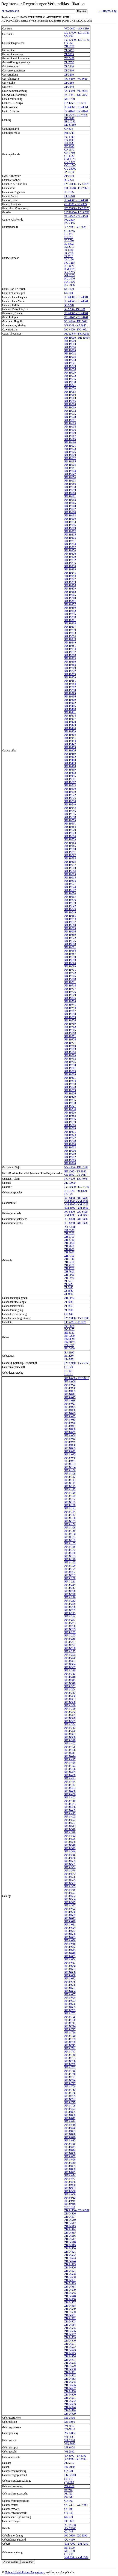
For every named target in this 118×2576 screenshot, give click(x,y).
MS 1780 (69, 98)
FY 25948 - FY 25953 (76, 1362)
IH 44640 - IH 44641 (76, 216)
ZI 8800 (68, 1309)
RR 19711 (70, 982)
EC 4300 (69, 136)
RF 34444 (70, 1781)
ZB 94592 (70, 2400)
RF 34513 (70, 1826)
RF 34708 (70, 2019)
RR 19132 (70, 458)
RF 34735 (70, 2038)
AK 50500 (70, 1227)
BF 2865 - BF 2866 (75, 1171)
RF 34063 (70, 1438)
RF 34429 (70, 1772)
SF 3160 (69, 288)
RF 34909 (70, 2194)
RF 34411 (69, 1753)
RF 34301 (70, 1660)
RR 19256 (70, 585)
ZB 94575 (70, 2353)
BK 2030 (69, 2466)
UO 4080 (69, 2539)
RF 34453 (70, 1787)
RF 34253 (70, 1622)
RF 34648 (70, 1953)
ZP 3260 (69, 66)
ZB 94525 (70, 2264)
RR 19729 (70, 995)
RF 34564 (70, 1867)
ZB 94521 (70, 2251)
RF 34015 (70, 1397)
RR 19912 (70, 1156)
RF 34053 (70, 1432)
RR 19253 (70, 582)
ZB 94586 (70, 2385)
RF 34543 (70, 1848)
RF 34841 (70, 2146)
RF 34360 (70, 1695)
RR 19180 (70, 512)
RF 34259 (70, 1629)
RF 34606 (70, 1911)
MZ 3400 (69, 2417)
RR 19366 (70, 661)
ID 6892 (69, 243)
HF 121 (68, 1371)
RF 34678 (70, 1984)
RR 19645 (70, 909)
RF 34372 (70, 1711)
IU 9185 (69, 192)
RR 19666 (70, 931)
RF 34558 (70, 1857)
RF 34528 (70, 1841)
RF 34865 (70, 2165)
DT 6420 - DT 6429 (75, 1190)
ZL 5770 (69, 2462)
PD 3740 (69, 132)
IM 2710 (69, 246)
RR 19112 (70, 436)
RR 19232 (70, 559)
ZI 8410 (68, 1281)
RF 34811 (69, 2118)
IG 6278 (69, 305)
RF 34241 (70, 1613)
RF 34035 (70, 1419)
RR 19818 (70, 1083)
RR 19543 (70, 807)
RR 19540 (70, 804)
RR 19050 (70, 388)
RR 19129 (70, 455)
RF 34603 (70, 1908)
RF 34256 (70, 1625)
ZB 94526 (70, 2267)
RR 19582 (70, 842)
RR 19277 (70, 604)
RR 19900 (70, 1144)
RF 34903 (70, 2188)
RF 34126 (70, 1492)
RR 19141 (70, 467)
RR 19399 (70, 699)
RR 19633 (70, 896)
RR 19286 (70, 607)
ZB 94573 (70, 2350)
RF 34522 (70, 1835)
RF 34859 (70, 2162)
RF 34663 (70, 1968)
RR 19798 (70, 1064)
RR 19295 (70, 613)
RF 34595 (70, 1902)
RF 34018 (70, 1400)
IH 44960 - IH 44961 (76, 317)
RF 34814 (70, 2121)
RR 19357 (70, 652)
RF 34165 (70, 1543)
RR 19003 (70, 343)
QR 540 (68, 2512)
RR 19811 (70, 1077)
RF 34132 (70, 1498)
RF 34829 (70, 2137)
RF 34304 (70, 1664)
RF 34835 (70, 2140)
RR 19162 (70, 499)
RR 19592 (70, 855)
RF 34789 (70, 2095)
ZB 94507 (70, 2216)
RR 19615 (70, 877)
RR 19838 (70, 1103)
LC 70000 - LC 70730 (76, 1186)
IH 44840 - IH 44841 (76, 301)
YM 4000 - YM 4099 (76, 1214)
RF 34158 (70, 1527)
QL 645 (68, 2531)
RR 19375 (70, 674)
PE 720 (68, 2490)
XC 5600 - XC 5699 (75, 2535)
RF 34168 (70, 1546)
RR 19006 (70, 347)
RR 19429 (70, 731)
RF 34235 (70, 1603)
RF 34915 (70, 2200)
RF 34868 (70, 2169)
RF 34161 (70, 1537)
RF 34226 (70, 1594)
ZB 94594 (70, 2407)
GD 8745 (69, 230)
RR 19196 (70, 524)
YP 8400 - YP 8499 (75, 2458)
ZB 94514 (70, 2229)
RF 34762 (70, 2067)
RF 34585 (70, 1886)
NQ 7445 (69, 222)
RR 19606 (70, 871)
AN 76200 (70, 2528)
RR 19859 (70, 1122)
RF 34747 (70, 2051)
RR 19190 (70, 518)
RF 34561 (70, 1864)
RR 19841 (70, 1106)
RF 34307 (70, 1667)
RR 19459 (70, 753)
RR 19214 (70, 544)
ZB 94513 (70, 2226)
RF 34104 (70, 1467)
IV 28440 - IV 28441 (76, 111)
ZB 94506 (70, 2213)
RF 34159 (70, 1530)
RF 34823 (70, 2130)
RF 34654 (70, 1959)
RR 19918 (70, 1163)
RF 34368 (70, 1705)
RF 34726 (70, 2032)
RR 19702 (70, 972)
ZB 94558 (70, 2305)
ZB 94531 (70, 2280)
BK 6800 (69, 2547)
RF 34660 (70, 1965)
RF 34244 (70, 1616)
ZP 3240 (69, 86)
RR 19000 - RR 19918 (77, 337)
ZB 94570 (70, 2340)
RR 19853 (70, 1115)
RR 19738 (70, 1001)
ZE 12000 (70, 1182)
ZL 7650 (69, 62)
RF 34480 (70, 1800)
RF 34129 (70, 1495)
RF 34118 (69, 1483)
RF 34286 (70, 1648)
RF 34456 (70, 1791)
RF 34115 (69, 1479)
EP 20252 (69, 121)
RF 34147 (70, 1514)
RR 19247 (70, 578)
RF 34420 (70, 1762)
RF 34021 (70, 1403)
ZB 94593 (70, 2404)
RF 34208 (70, 1578)
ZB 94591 (70, 2397)
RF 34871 (70, 2172)
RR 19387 (70, 686)
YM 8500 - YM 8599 (76, 2557)
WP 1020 (69, 2440)
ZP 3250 (69, 82)
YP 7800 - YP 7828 (75, 226)
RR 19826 (70, 1093)
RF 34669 (70, 1975)
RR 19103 (70, 423)
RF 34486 (70, 1806)
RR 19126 (70, 451)
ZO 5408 (69, 58)
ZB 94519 (70, 2245)
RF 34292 (70, 1651)
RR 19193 (70, 521)
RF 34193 (70, 1562)
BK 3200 (69, 1335)
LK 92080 (70, 2474)
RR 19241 (70, 572)
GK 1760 (69, 152)
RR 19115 (70, 439)
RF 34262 (70, 1632)
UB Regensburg (108, 10)
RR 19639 (70, 902)
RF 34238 (70, 1606)
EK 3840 (69, 118)
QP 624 (68, 128)
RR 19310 (70, 629)
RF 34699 (70, 2007)
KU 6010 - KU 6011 (75, 321)
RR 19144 (70, 471)
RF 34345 (70, 1679)
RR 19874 (70, 1134)
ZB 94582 (70, 2375)
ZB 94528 (70, 2273)
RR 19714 (70, 985)
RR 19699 (70, 966)
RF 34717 (70, 2029)
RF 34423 (70, 1765)
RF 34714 (70, 2026)
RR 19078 (70, 417)
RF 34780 (70, 2086)
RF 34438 (70, 1775)
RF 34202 (70, 1571)
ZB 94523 (70, 2257)
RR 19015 (70, 356)
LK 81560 (70, 124)
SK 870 (68, 2516)
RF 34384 (70, 1724)
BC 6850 (69, 1326)
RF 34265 (70, 1635)
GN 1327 (69, 162)
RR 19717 (70, 988)
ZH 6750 (69, 1239)
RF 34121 (70, 1486)
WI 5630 (69, 2437)
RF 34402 (70, 1743)
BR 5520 (69, 1230)
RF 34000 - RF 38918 (76, 1378)
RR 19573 (70, 833)
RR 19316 (70, 636)
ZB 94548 (70, 2296)
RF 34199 (70, 1568)
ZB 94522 (70, 2254)
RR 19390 (70, 690)
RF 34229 (70, 1597)
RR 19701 (70, 969)
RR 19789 (70, 1055)
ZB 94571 (70, 2343)
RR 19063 (70, 397)
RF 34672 (70, 1978)
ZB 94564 (70, 2324)
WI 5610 (69, 2425)
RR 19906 (70, 1150)
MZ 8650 (69, 2421)
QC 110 (68, 2479)
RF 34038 (70, 1422)
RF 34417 (70, 1759)
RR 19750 (70, 1014)
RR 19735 (70, 998)
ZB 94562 (70, 2318)
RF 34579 (70, 1880)
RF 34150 (70, 1517)
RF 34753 (70, 2057)
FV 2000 (69, 146)
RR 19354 (70, 648)
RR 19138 (70, 464)
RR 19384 (70, 683)
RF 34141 (70, 1508)
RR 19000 (70, 340)
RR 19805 (70, 1071)
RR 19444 (70, 740)
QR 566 (68, 42)
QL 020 (68, 1366)
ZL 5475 (69, 50)
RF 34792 (70, 2099)
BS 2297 (69, 1355)
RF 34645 (70, 1949)
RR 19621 (70, 883)
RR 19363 (70, 658)
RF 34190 (70, 1559)
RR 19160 (70, 493)
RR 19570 (70, 829)
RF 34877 (70, 2178)
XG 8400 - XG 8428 (76, 1211)
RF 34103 (70, 1463)
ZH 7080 (69, 1252)
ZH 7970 (69, 1277)
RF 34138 (70, 1505)
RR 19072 (70, 410)
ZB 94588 (70, 2391)
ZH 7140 (69, 1258)
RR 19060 (70, 394)
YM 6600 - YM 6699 (76, 1207)
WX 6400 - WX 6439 (76, 28)
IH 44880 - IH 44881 (76, 313)
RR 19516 (70, 788)
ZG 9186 (69, 2486)
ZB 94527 (70, 2270)
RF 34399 (70, 1740)
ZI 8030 (68, 1301)
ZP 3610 (69, 175)
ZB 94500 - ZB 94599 (76, 2210)
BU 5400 (69, 1348)
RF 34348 (70, 1683)
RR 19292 (70, 610)
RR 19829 (70, 1096)
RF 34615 (70, 1918)
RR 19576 (70, 836)
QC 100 (68, 2508)
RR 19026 (70, 369)
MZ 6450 (69, 2447)
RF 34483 (70, 1803)
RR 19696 (70, 963)
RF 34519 (70, 1832)
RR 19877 (70, 1137)
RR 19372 (70, 671)
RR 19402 (70, 702)
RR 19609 (70, 874)
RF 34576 (70, 1876)
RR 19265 (70, 594)
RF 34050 (70, 1429)
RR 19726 (70, 991)
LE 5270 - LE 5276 (75, 1322)
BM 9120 (69, 1342)
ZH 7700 (69, 1268)
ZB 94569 (70, 2337)
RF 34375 (70, 1714)
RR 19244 (70, 575)
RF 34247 (70, 1619)
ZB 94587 (70, 2388)
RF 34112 (69, 1476)
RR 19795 (70, 1061)
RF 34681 (70, 1988)
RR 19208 (70, 537)
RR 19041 (70, 385)
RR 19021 (70, 363)
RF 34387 (70, 1727)
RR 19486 (70, 766)
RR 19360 (70, 655)
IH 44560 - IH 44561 (76, 107)
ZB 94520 (70, 2248)
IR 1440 (68, 249)
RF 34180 (70, 1552)
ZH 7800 (69, 1271)
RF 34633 (70, 1937)
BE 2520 (69, 1332)
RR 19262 (70, 591)
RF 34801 (70, 2108)
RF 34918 (70, 2203)
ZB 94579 (70, 2365)
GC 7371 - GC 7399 (75, 2504)
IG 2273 (69, 179)
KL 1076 (69, 265)
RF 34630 (70, 1934)
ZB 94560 (70, 2311)
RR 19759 (70, 1023)
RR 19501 (70, 779)
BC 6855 (69, 2521)
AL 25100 (70, 2525)
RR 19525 (70, 798)
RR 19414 (70, 715)
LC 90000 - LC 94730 (76, 212)
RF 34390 (70, 1730)
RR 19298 (70, 617)
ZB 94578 (70, 2362)
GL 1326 (69, 155)
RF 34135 (70, 1502)
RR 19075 (70, 413)
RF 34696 (70, 2003)
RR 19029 (70, 372)
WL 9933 (69, 2428)
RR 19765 (70, 1029)
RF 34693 (70, 2000)
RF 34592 (70, 1895)
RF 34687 (70, 1994)
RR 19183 (70, 515)
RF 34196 (70, 1565)
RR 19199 (70, 528)
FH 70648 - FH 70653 (76, 187)
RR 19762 (70, 1026)
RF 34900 (70, 2184)
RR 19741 (70, 1004)
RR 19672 (70, 937)
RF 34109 (70, 1473)
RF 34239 (70, 1610)
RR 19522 (70, 794)
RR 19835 (70, 1099)
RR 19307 (70, 626)
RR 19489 (70, 769)
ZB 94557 (70, 2302)
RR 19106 (70, 429)
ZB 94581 (70, 2372)
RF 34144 (70, 1511)
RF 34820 (70, 2127)
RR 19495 (70, 775)
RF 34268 (70, 1638)
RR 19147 (70, 474)
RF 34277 (70, 1645)
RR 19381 (70, 680)
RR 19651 (70, 915)
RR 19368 (70, 664)
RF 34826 (70, 2134)
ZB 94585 (70, 2381)
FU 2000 (69, 143)
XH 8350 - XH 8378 (76, 1222)
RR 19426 (70, 728)
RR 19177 (70, 509)
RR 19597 (70, 864)
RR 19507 (70, 782)
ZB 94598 (70, 2410)
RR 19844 (70, 1109)
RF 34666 (70, 1972)
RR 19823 (70, 1090)
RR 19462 (70, 756)
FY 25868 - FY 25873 (76, 208)
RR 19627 (70, 890)
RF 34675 (70, 1981)
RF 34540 (70, 1845)
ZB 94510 (70, 2219)
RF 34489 (70, 1810)
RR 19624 (70, 887)
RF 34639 (70, 1943)
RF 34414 (70, 1756)
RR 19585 (70, 845)
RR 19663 (70, 928)
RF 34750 (70, 2054)
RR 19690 (70, 956)
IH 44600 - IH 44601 (76, 200)
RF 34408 (70, 1749)
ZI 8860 (68, 1293)
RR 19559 (70, 820)
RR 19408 (70, 709)
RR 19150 (70, 477)
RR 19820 (70, 1087)
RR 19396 (70, 696)
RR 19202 (70, 531)
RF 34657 (70, 1962)
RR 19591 (70, 852)
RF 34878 (70, 2181)
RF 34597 (70, 1905)
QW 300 (69, 2482)
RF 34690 (70, 1997)
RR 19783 (70, 1049)
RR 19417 (70, 718)
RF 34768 (70, 2073)
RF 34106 (70, 1470)
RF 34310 (70, 1670)
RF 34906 (70, 2191)
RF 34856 (70, 2159)
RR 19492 (70, 772)
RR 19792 (70, 1058)
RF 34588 (70, 1889)
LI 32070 (69, 196)
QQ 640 (68, 1314)
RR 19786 (70, 1052)
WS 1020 (69, 2207)
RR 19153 (70, 480)
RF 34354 (70, 1689)
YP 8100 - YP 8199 (75, 2455)
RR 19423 (70, 725)
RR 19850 (70, 1112)
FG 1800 (69, 140)
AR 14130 (70, 2432)
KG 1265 (69, 262)
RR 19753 (70, 1017)
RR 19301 (70, 620)
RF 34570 (70, 1870)
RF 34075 (70, 1454)
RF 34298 (70, 1657)
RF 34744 (70, 2048)
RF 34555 (70, 1854)
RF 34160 (70, 1533)
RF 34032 (70, 1416)
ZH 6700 (69, 46)
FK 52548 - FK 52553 (76, 333)
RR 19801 (70, 1068)
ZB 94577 (70, 2359)
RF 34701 (70, 2010)
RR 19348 (70, 642)
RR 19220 (70, 550)
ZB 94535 (70, 2283)
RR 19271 (70, 601)
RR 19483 (70, 763)
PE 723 (68, 2493)
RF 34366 (70, 1702)
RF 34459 (70, 1794)
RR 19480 (70, 760)
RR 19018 (70, 359)
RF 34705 (70, 2016)
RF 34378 (70, 1718)
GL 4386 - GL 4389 (75, 204)
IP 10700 (69, 171)
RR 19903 (70, 1147)
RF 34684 (70, 1991)
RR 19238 (70, 566)
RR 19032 (70, 375)
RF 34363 (70, 1699)
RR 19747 (70, 1010)
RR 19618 (70, 880)
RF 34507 (70, 1822)
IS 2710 (68, 256)
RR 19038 (70, 382)
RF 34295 (70, 1654)
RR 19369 (70, 667)
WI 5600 (69, 2451)
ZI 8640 (68, 1287)
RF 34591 (70, 1892)
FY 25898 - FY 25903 (76, 1318)
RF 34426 (70, 1768)
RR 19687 (70, 953)
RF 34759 (70, 2064)
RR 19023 (70, 366)
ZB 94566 (70, 2331)
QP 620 (68, 2470)
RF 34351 (70, 1686)
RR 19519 (70, 791)
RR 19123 (70, 448)
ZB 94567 (70, 2334)
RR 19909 (70, 1153)
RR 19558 (70, 817)
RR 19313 (70, 632)
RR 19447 (70, 744)
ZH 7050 (69, 1246)
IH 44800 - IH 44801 (76, 297)
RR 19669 (70, 934)
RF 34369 (70, 1708)
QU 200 (68, 2554)
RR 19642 (70, 906)
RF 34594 (70, 1899)
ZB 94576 (70, 2356)
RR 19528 (70, 801)
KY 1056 (69, 284)
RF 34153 (70, 1521)
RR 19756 (70, 1020)
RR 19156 (70, 483)
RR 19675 (70, 941)
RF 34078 (70, 1457)
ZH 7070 (69, 1249)
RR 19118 (70, 442)
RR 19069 (70, 407)
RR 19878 (70, 1141)
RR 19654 (70, 918)
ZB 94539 (70, 2289)
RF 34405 (70, 1746)
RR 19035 (70, 378)
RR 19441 (70, 737)
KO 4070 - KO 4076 (76, 1178)
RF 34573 (70, 1873)
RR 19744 (70, 1007)
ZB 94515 (70, 2232)
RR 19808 (70, 1074)
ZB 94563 (70, 2321)
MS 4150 (69, 2550)
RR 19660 (70, 925)
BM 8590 (69, 1338)
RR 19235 (70, 563)
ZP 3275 (69, 54)
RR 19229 (70, 556)
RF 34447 (70, 1784)
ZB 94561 (70, 2315)
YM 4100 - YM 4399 (76, 1201)
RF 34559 (70, 1860)
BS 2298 (69, 1358)
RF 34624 (70, 1927)
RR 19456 (70, 750)
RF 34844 (70, 2149)
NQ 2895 (69, 219)
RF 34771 (70, 2076)
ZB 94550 (70, 2299)
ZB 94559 (70, 2308)
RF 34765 (70, 2070)
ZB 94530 (70, 2277)
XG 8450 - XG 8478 (76, 1198)
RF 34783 (70, 2089)
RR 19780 (70, 1045)
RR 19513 (70, 785)
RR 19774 (70, 1039)
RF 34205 (70, 1575)
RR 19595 (70, 861)
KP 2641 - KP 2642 (75, 325)
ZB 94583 (70, 2378)
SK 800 (68, 292)
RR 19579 (70, 839)
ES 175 (68, 1194)
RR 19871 (70, 1131)
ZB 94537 (70, 2286)
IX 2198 (69, 259)
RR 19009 (70, 350)
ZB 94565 (70, 2327)
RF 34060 (70, 1435)
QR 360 (68, 2500)
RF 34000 (70, 1381)
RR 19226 (70, 553)
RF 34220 (70, 1591)
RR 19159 (70, 490)
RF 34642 (70, 1946)
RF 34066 (70, 1444)
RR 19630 (70, 893)
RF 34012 (70, 1394)
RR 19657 (70, 921)
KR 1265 (69, 275)
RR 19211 (70, 540)
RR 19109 (70, 432)
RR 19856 (70, 1118)
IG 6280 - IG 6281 (74, 309)
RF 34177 (70, 1549)
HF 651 (68, 237)
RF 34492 (70, 1813)
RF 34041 (70, 1425)
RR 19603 (70, 867)
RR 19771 (70, 1036)
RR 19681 (70, 947)
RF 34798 (70, 2105)
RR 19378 (70, 677)
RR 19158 (70, 486)
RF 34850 (70, 2153)
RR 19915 (70, 1160)
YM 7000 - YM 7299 (76, 2543)
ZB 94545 (70, 2292)
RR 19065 (70, 401)
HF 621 (68, 1374)
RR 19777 (70, 1042)
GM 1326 (69, 159)
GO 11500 (70, 165)
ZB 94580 (70, 2369)
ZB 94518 (70, 2242)
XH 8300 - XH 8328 (76, 1218)
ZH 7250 (69, 1265)
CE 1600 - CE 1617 (75, 1174)
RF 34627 (70, 1930)
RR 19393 (70, 693)
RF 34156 (70, 1524)
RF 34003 (70, 1384)
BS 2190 (69, 1352)
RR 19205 (70, 534)
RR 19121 (70, 445)
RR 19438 (70, 734)
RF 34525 (70, 1838)
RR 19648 (70, 912)
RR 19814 (70, 1080)
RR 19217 (70, 547)
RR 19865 (70, 1125)
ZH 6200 (69, 1233)
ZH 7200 (69, 1261)
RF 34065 (70, 1441)
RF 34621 (70, 1924)
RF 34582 (70, 1883)
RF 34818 (70, 2124)
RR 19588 (70, 848)
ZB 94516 (70, 2235)
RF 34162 (70, 1540)
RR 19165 (70, 502)
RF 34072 (70, 1451)
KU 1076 (69, 278)
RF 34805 (70, 2111)
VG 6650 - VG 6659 (75, 78)
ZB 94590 (70, 2394)
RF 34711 (69, 2022)
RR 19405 (70, 706)
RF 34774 (70, 2080)
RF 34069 (70, 1448)
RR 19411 (70, 712)
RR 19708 (70, 979)
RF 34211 (69, 1581)
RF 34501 (70, 1819)
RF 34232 (70, 1600)
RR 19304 (70, 623)
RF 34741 (70, 2045)
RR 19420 (70, 721)
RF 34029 (70, 1413)
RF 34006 (70, 1387)
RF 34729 (70, 2035)
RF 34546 (70, 1851)
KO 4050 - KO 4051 (76, 329)
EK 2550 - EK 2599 (75, 115)
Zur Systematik (10, 10)
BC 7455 (69, 1329)
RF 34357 (70, 1692)
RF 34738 (70, 2042)
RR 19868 (70, 1128)
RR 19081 (70, 420)
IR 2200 (68, 253)
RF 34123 (70, 1489)
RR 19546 (70, 810)
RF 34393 (70, 1733)
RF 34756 (70, 2061)
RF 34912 (70, 2197)
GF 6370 (69, 149)
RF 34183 (70, 1556)
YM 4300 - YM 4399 (76, 1204)
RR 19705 (70, 975)
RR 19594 (70, 858)
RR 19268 (70, 598)
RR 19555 (70, 813)
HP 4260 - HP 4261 (75, 102)
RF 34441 (70, 1778)
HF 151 (68, 234)
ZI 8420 (68, 1284)
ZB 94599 (70, 2413)
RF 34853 (70, 2156)
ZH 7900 (69, 1274)
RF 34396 (70, 1737)
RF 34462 (70, 1797)
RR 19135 (70, 461)
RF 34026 (70, 1410)
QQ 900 (68, 35)
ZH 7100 (69, 1255)
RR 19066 (70, 404)
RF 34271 (70, 1641)
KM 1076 (69, 268)
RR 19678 (70, 944)
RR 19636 (70, 899)
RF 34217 (70, 1587)
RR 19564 (70, 826)
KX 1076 (69, 281)
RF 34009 (70, 1390)
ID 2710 (69, 240)
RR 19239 (70, 569)
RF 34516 (70, 1829)
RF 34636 (70, 1940)
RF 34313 (70, 1673)
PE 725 (68, 2496)
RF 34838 (70, 2143)
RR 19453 (70, 747)
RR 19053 (70, 391)
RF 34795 (70, 2102)
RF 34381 (70, 1721)
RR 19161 (70, 496)
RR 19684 (70, 950)
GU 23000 (70, 168)
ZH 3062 (69, 1297)
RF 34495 (70, 1816)
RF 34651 (70, 1956)
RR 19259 (70, 588)
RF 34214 (70, 1584)
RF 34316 (70, 1676)
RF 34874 (70, 2175)
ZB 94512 (70, 2223)
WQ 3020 (69, 2443)
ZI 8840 (68, 1290)
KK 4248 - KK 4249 (76, 1167)
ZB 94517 (70, 2238)
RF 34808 (70, 2115)
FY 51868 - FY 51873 (76, 183)
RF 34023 (70, 1406)
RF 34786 (70, 2092)
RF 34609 (70, 1914)
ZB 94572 (70, 2346)
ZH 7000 (69, 1242)
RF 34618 (70, 1921)
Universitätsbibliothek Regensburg (24, 2572)
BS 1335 (69, 1345)
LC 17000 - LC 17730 (76, 32)
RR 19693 (70, 960)
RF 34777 (70, 2083)
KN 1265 (69, 272)
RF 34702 (70, 2013)
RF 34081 (70, 1460)
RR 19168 (70, 505)
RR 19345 (70, 639)
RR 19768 (70, 1033)
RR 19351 (70, 645)
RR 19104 (70, 426)
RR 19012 (70, 353)
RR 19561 (70, 823)
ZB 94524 (70, 2261)
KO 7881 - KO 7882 (76, 94)
